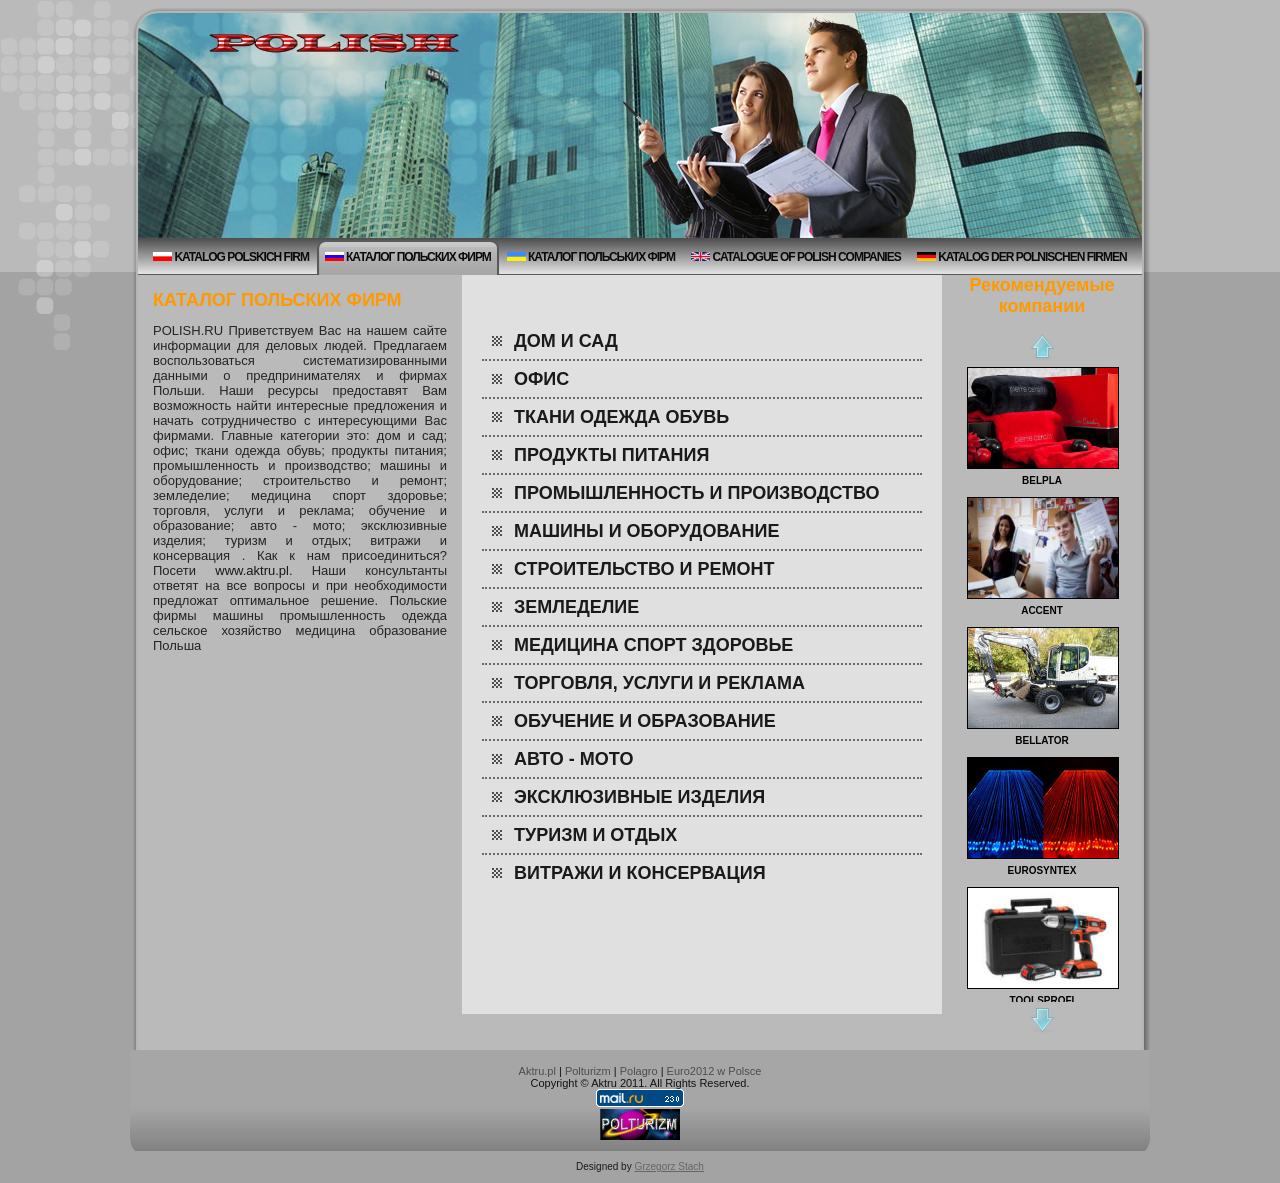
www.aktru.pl (252, 570)
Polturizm (588, 1071)
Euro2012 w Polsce (714, 1071)
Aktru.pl (537, 1071)
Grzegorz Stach (668, 1166)
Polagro (639, 1071)
